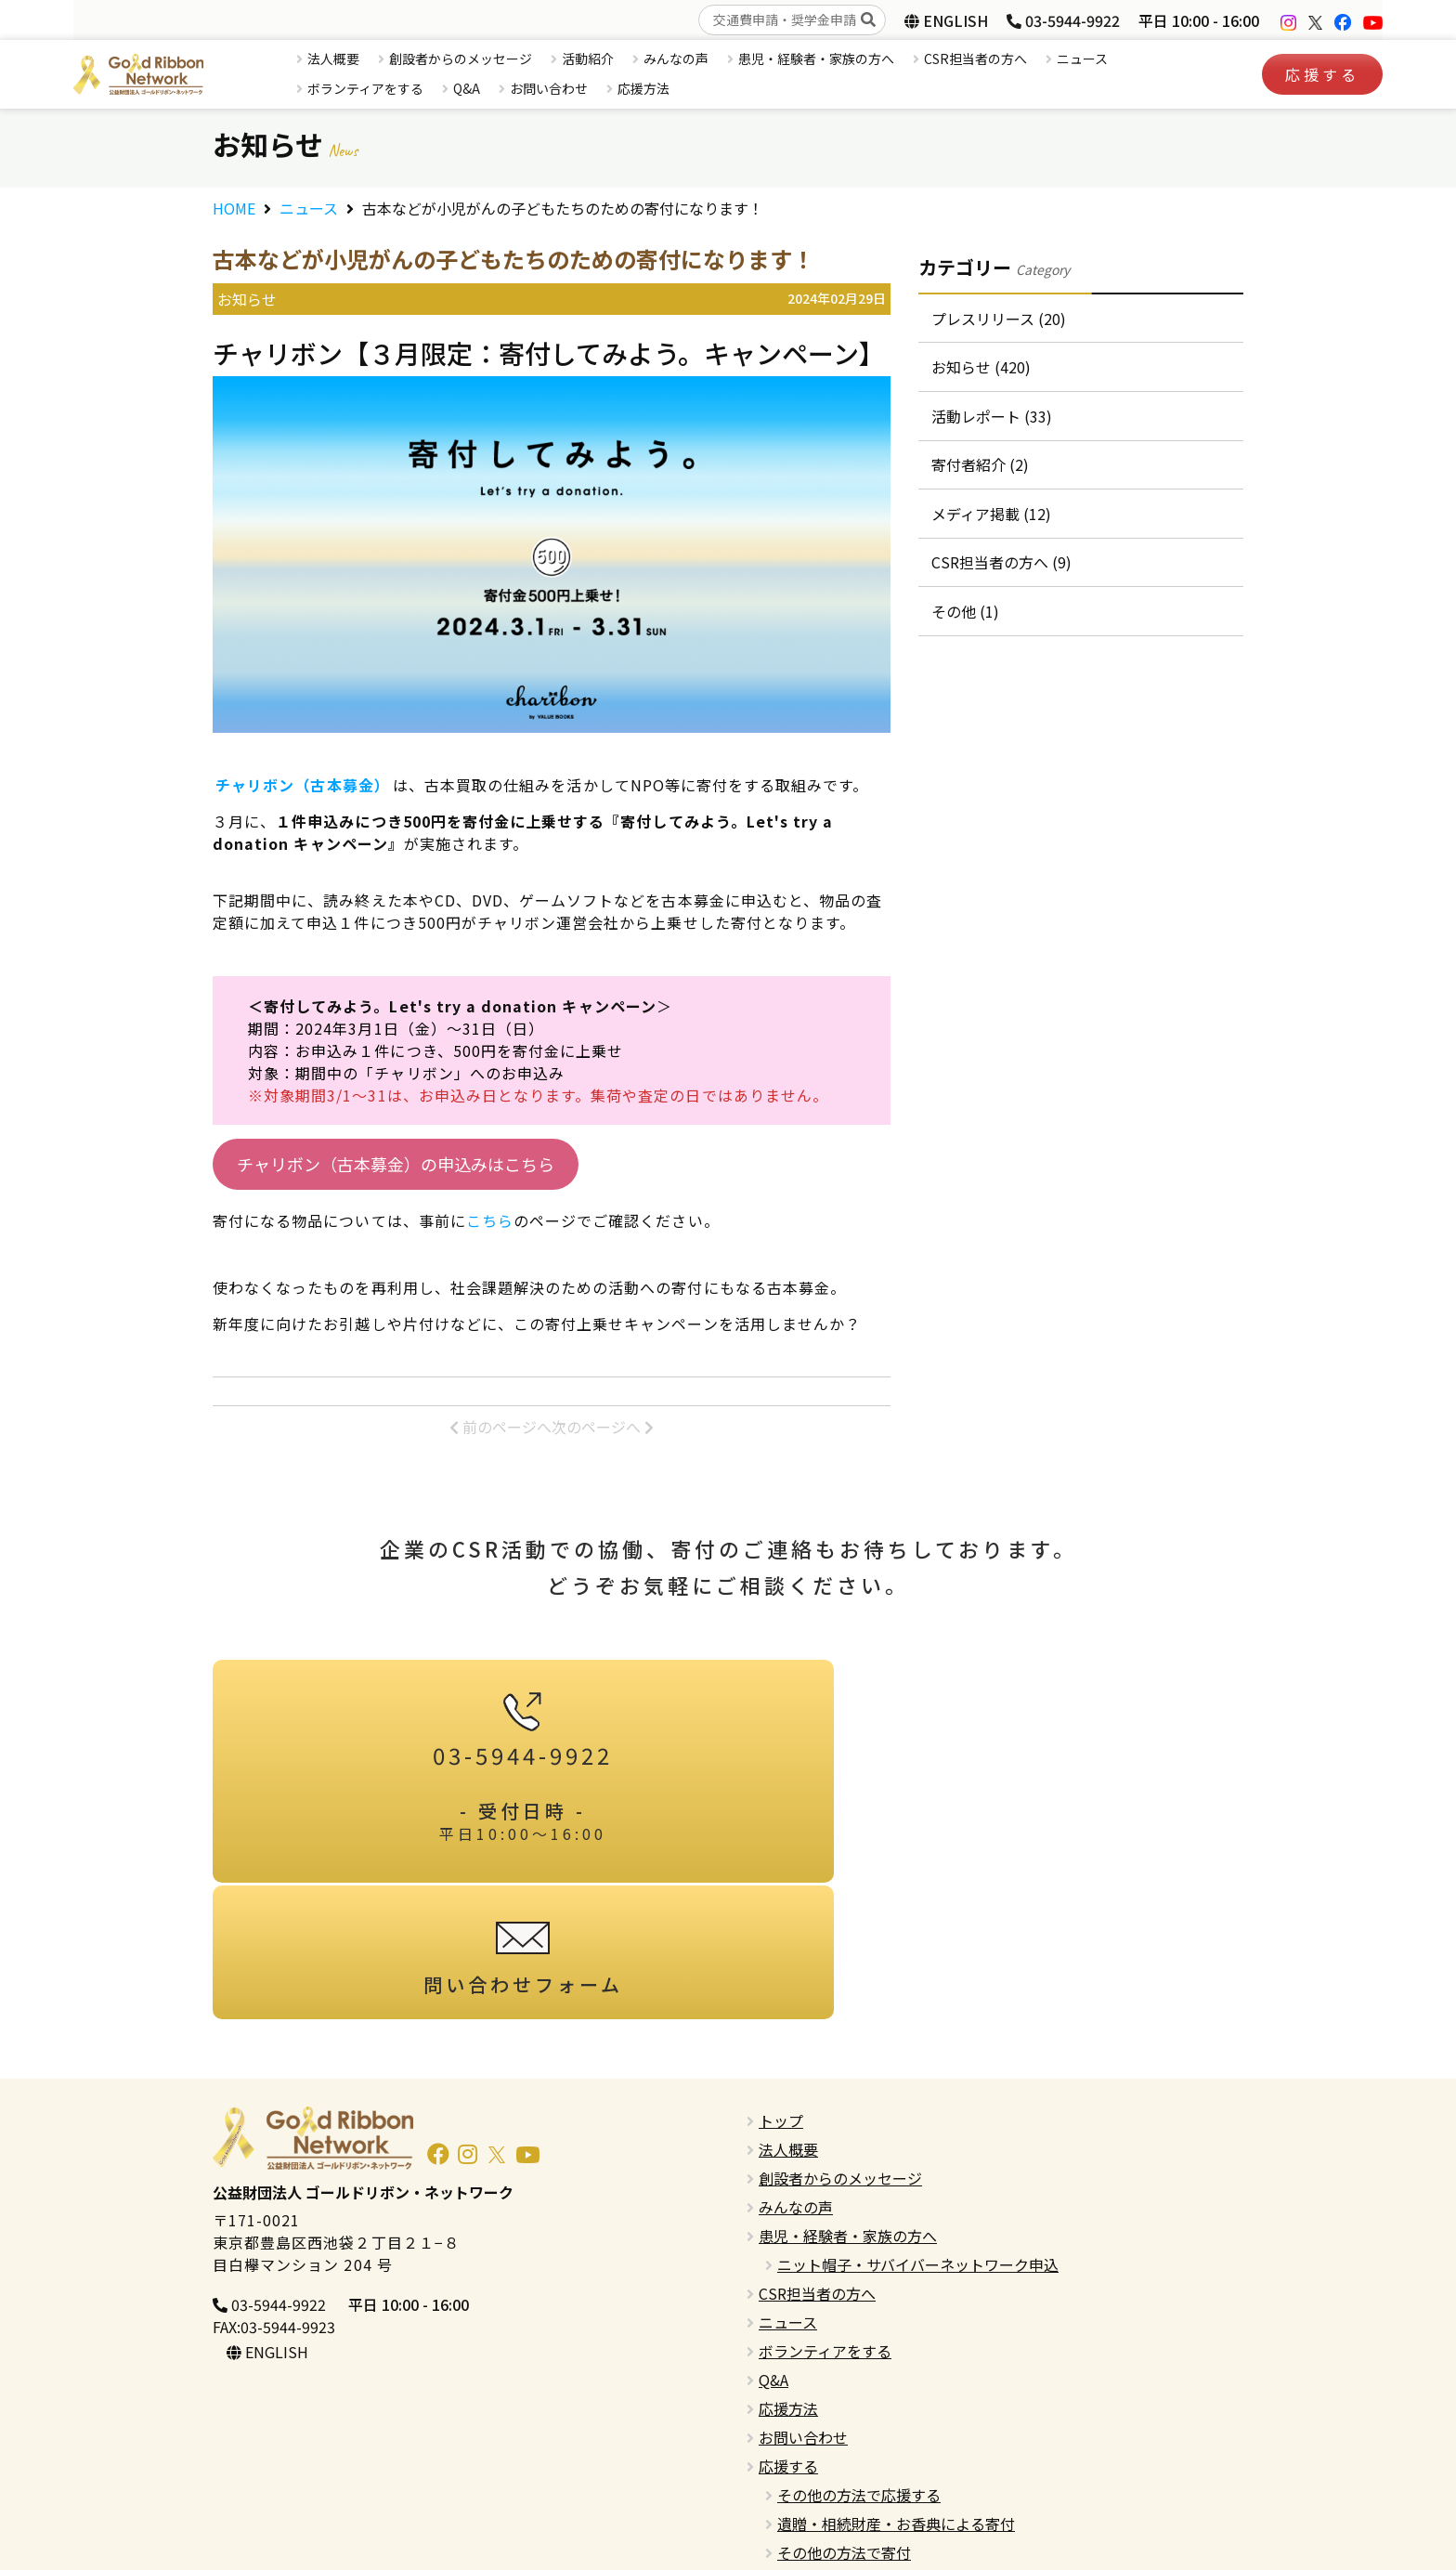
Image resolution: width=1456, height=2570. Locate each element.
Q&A (466, 88)
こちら (490, 1220)
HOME (234, 208)
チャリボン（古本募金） (302, 785)
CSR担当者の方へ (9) (1002, 575)
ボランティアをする (365, 88)
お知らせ (247, 299)
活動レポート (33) (992, 422)
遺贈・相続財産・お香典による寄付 (896, 2383)
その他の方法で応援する (859, 2354)
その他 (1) (966, 626)
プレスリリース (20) (999, 319)
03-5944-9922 (1063, 20)
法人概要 (333, 58)
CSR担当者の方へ (975, 58)
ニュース (1082, 58)
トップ (781, 1980)
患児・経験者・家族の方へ (816, 58)
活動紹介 (588, 58)
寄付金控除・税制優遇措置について (896, 2441)
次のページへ (603, 1426)
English (783, 2470)
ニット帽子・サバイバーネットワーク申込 (918, 2124)
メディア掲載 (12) (992, 524)
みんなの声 (676, 58)
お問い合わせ (549, 88)
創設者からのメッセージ (460, 58)
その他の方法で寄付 (844, 2412)
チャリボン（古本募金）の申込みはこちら (395, 1164)
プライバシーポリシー (833, 2498)
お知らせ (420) (982, 370)
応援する (1322, 74)
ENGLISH (946, 20)
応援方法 (644, 88)
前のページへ (500, 1426)
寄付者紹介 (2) (981, 473)
